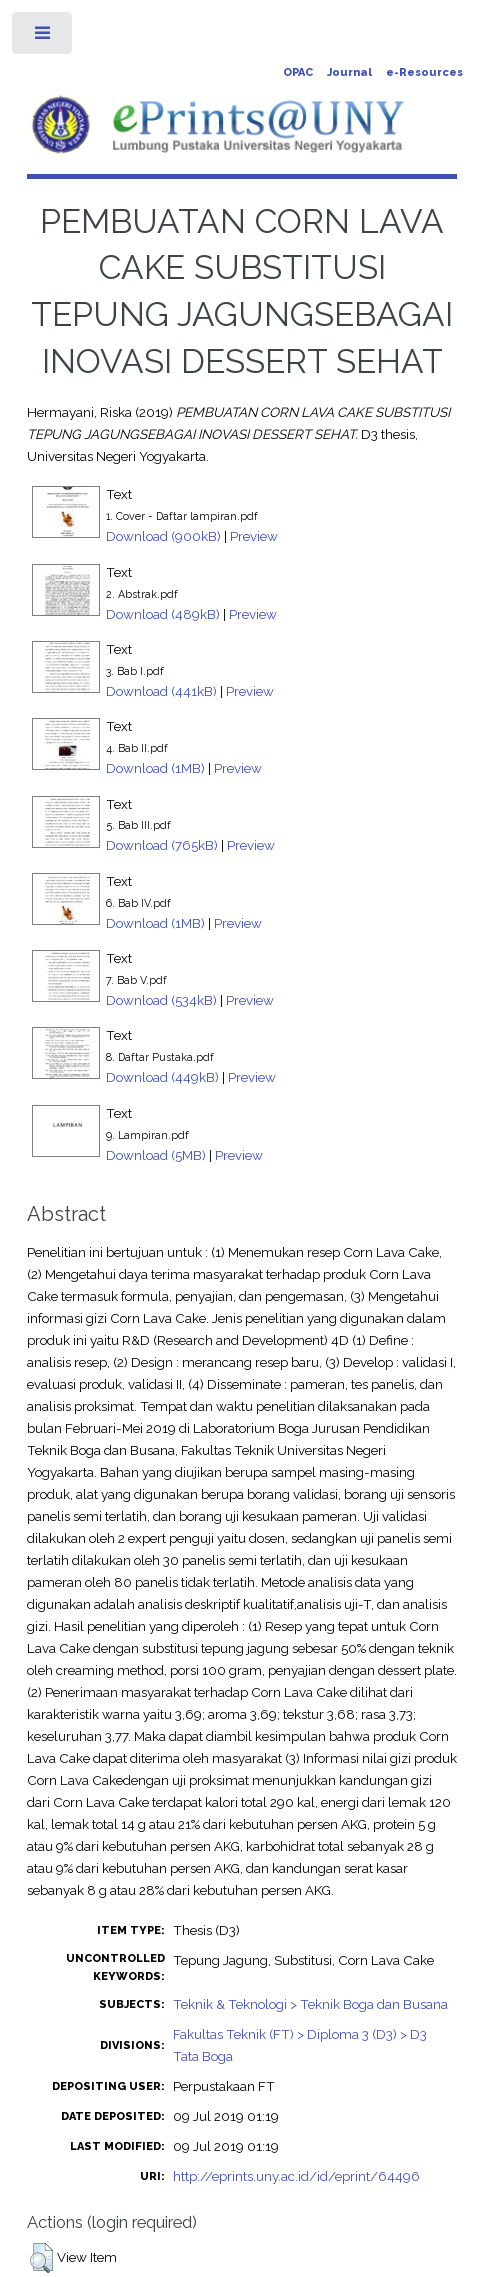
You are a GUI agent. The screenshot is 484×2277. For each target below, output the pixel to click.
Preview (254, 536)
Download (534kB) (161, 1000)
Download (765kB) (162, 845)
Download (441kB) (161, 691)
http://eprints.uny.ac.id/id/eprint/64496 (296, 2176)
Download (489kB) (163, 614)
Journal (349, 72)
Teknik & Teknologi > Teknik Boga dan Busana (310, 2004)
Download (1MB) (155, 768)
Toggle (43, 37)
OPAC (298, 72)
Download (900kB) (163, 536)
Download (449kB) (162, 1077)
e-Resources (424, 72)
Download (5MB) (156, 1155)
